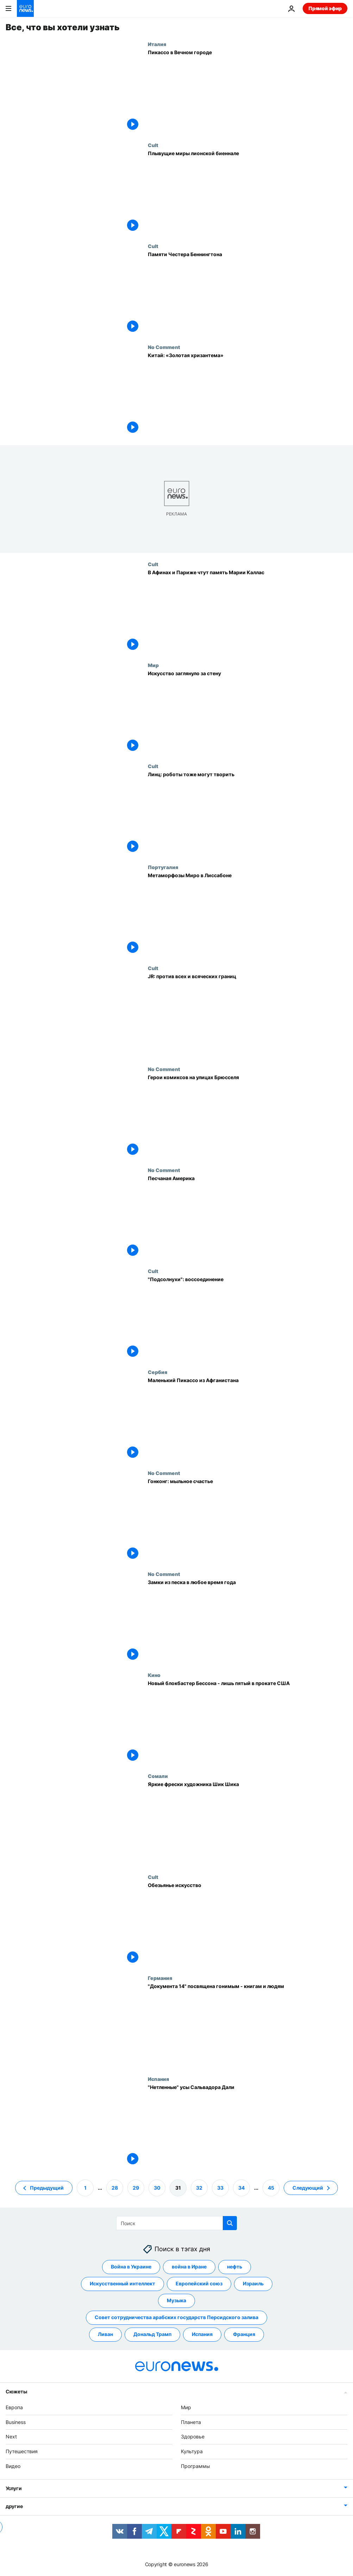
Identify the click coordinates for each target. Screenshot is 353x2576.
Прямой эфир (325, 8)
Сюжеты (16, 2391)
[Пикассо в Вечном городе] (247, 92)
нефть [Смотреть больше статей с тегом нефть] (234, 2267)
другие (14, 2506)
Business (16, 2422)
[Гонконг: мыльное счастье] (247, 1521)
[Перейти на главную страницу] (25, 8)
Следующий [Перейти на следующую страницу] (307, 2188)
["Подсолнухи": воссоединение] (247, 1319)
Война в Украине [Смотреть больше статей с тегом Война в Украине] (131, 2267)
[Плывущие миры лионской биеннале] (247, 193)
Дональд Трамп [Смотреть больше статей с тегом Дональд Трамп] (152, 2334)
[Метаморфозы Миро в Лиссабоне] (247, 915)
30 (157, 2188)
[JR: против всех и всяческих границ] (247, 1016)
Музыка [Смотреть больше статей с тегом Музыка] (176, 2301)
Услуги (13, 2488)
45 (271, 2188)
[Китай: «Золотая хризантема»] (247, 395)
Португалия (163, 867)
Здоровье (192, 2437)
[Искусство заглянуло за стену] (247, 713)
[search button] (230, 2223)
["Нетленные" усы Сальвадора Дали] (247, 2126)
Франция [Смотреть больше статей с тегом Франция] (244, 2334)
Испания (158, 2079)
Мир (153, 665)
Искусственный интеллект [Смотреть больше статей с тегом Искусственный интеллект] (122, 2284)
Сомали (158, 1776)
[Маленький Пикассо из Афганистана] (247, 1420)
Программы (195, 2466)
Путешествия (22, 2452)
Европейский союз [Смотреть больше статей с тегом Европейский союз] (199, 2284)
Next (11, 2437)
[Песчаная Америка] (247, 1218)
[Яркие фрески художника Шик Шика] (247, 1823)
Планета (191, 2422)
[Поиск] (176, 2223)
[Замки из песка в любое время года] (247, 1622)
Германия (160, 1978)
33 (220, 2188)
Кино (154, 1675)
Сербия (157, 1372)
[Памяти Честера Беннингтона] (247, 294)
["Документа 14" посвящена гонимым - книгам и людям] (247, 2025)
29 (136, 2188)
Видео (13, 2466)
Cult (153, 145)
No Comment (164, 347)
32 (199, 2188)
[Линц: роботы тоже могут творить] (247, 814)
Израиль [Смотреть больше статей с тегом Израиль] (253, 2284)
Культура (192, 2452)
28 (115, 2188)
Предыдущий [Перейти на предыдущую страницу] (47, 2188)
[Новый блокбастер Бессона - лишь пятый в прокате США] (247, 1723)
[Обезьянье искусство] (247, 1924)
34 (241, 2188)
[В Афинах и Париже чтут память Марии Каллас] (247, 612)
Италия (157, 44)
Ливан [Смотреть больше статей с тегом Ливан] (105, 2334)
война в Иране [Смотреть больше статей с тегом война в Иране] (189, 2267)
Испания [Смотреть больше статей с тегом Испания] (202, 2334)
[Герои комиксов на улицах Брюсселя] (247, 1117)
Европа (14, 2407)
